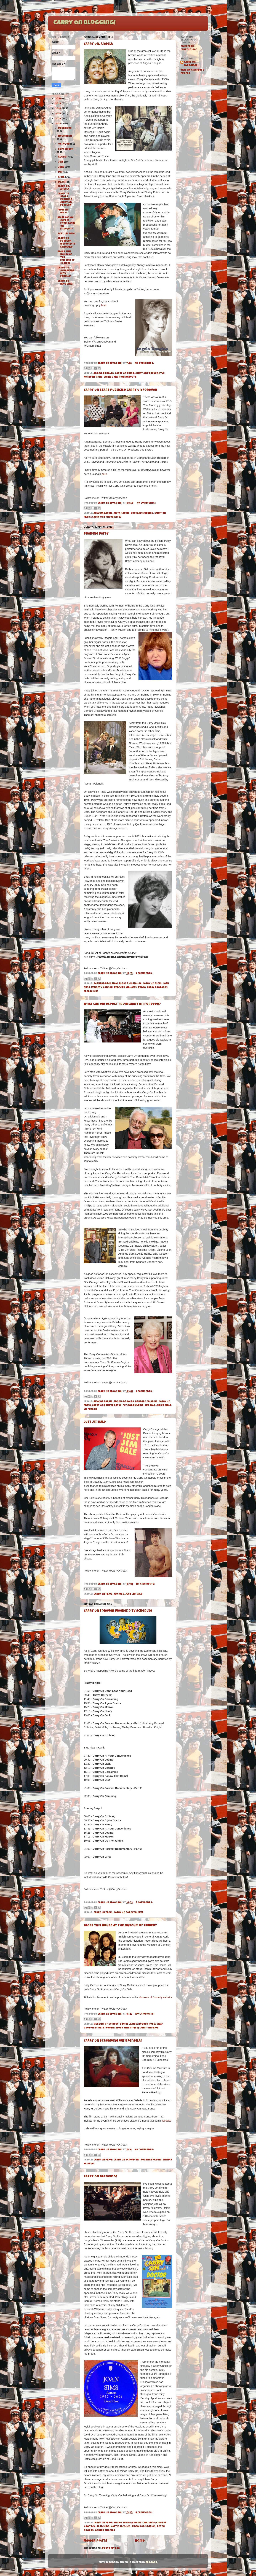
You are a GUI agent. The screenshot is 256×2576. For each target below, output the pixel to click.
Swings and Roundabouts (120, 377)
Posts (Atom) (111, 2548)
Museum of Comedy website (155, 1997)
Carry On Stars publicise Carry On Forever (120, 390)
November (65, 136)
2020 (58, 99)
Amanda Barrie (103, 513)
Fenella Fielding (133, 1405)
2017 (58, 114)
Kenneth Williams (125, 988)
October (64, 144)
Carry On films (152, 984)
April (61, 177)
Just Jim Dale (95, 1422)
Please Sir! (91, 991)
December (64, 128)
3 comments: (144, 1903)
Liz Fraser (90, 1409)
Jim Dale (150, 1405)
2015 (58, 124)
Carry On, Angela (98, 44)
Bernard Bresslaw (106, 984)
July (61, 162)
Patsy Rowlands (157, 988)
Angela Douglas (104, 373)
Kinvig (142, 988)
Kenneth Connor (102, 988)
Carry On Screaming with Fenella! (113, 2041)
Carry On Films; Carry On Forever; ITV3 (140, 373)
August (63, 157)
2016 (58, 119)
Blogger (151, 2562)
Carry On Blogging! (84, 23)
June (61, 167)
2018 (58, 109)
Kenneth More (93, 377)
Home (140, 2541)
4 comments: (144, 2513)
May (60, 172)
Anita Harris (121, 513)
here (103, 305)
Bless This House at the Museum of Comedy (120, 1925)
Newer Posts (95, 2541)
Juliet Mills (163, 1405)
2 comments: (144, 973)
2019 (58, 104)
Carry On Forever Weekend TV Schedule (118, 1611)
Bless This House (130, 984)
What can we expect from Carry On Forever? (122, 1004)
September (65, 149)
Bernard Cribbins (142, 513)
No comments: (144, 363)
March (62, 182)
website (167, 2120)
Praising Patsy (96, 533)
